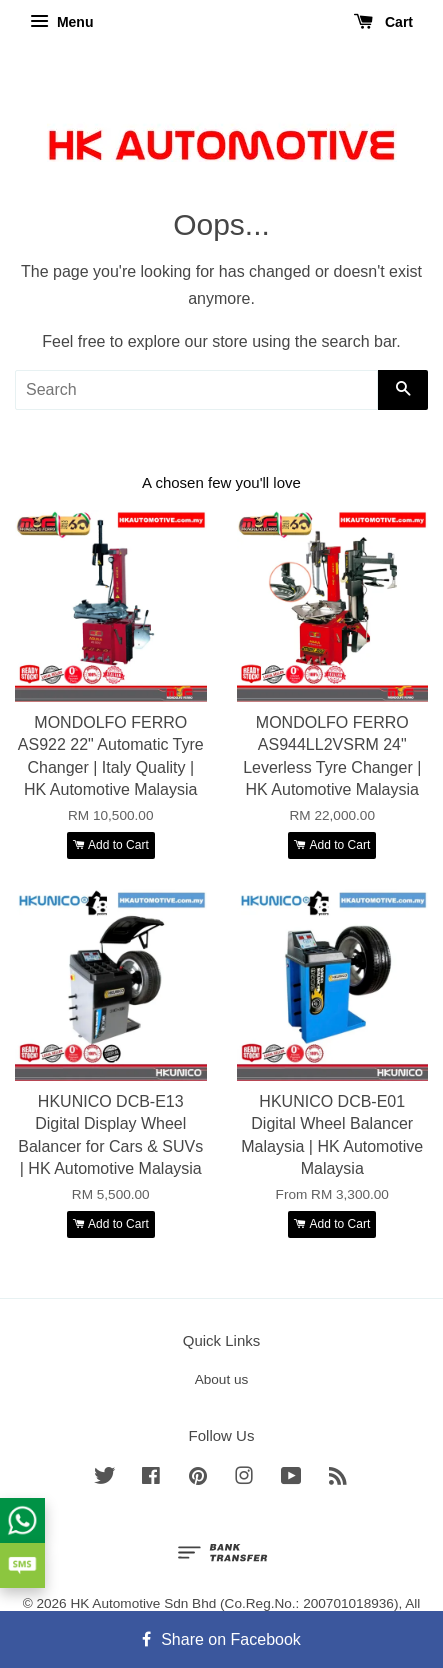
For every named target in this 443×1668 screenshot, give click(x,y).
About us (222, 1379)
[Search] (196, 390)
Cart (383, 22)
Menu (61, 22)
